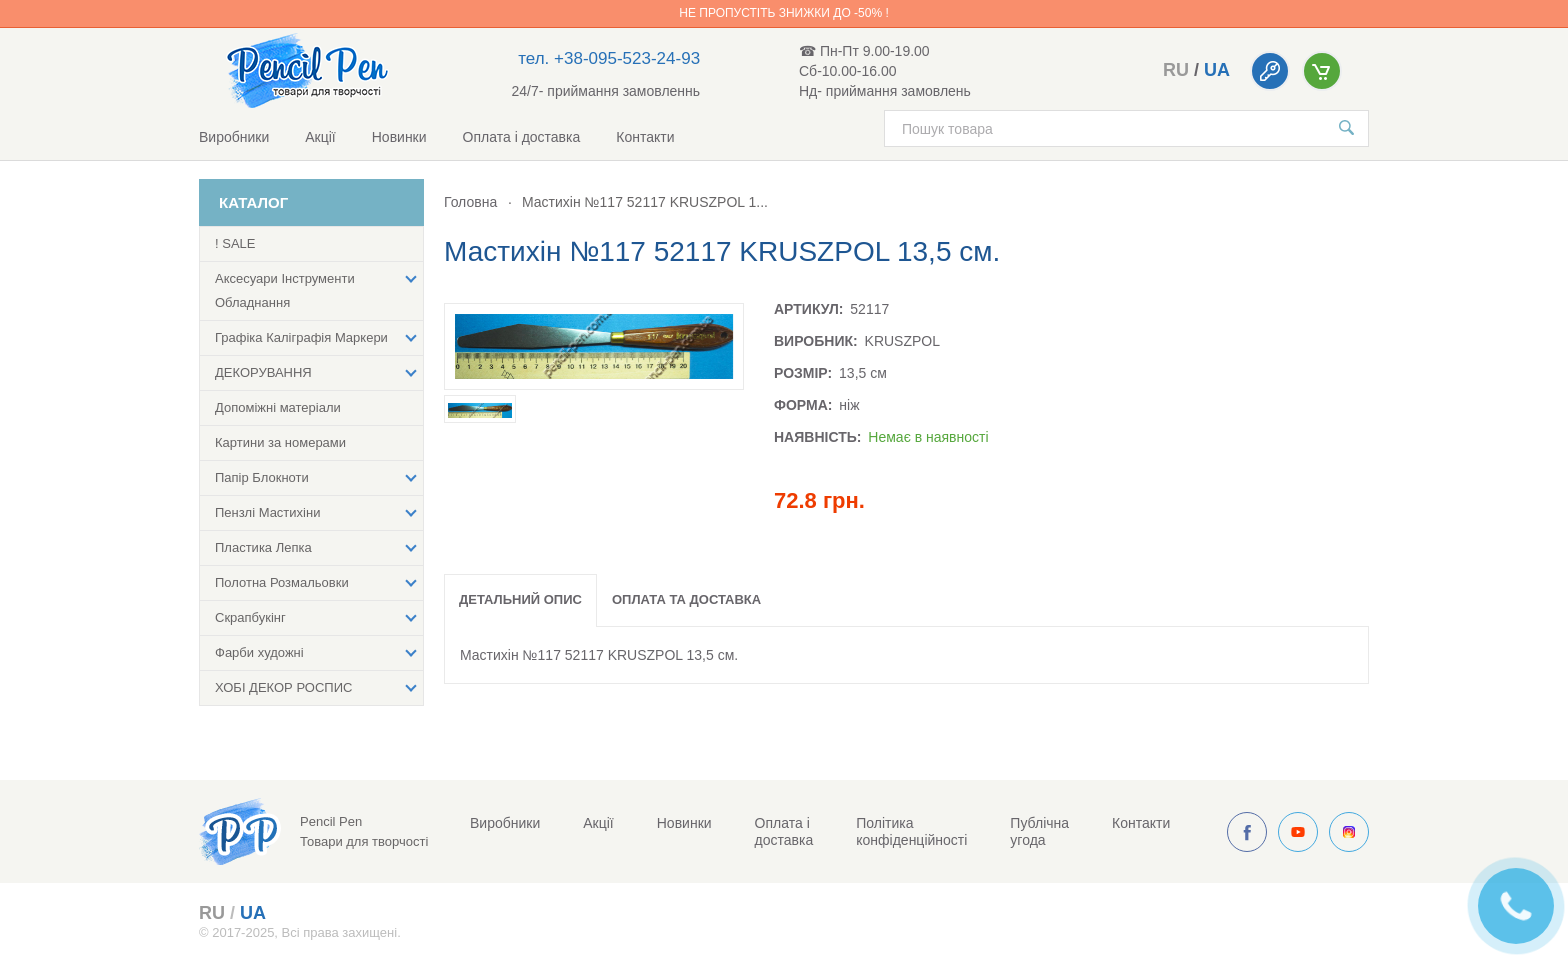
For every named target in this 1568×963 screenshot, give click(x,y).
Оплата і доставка (522, 137)
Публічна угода (1039, 831)
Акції (320, 137)
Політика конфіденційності (911, 831)
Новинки (399, 137)
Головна (470, 202)
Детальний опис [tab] (520, 599)
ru (1176, 70)
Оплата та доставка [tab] (686, 599)
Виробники (234, 137)
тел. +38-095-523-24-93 (609, 58)
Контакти (645, 137)
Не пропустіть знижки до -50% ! (783, 13)
